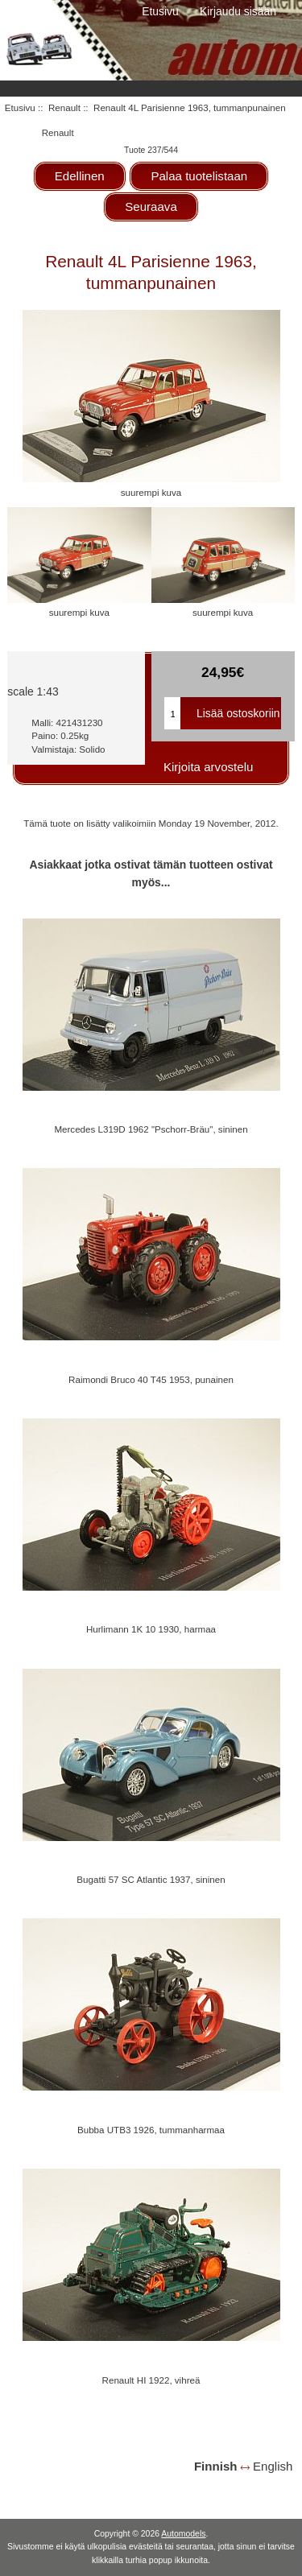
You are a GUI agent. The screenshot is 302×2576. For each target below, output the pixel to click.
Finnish (216, 2466)
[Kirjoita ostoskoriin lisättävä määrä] (172, 713)
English (272, 2466)
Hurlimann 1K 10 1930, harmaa (151, 1629)
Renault (64, 107)
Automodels (183, 2533)
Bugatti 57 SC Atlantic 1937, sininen (151, 1879)
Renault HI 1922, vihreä (151, 2380)
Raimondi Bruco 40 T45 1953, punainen (151, 1379)
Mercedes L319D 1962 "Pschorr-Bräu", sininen (150, 1129)
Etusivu (160, 11)
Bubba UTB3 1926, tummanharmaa (151, 2129)
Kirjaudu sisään (238, 11)
